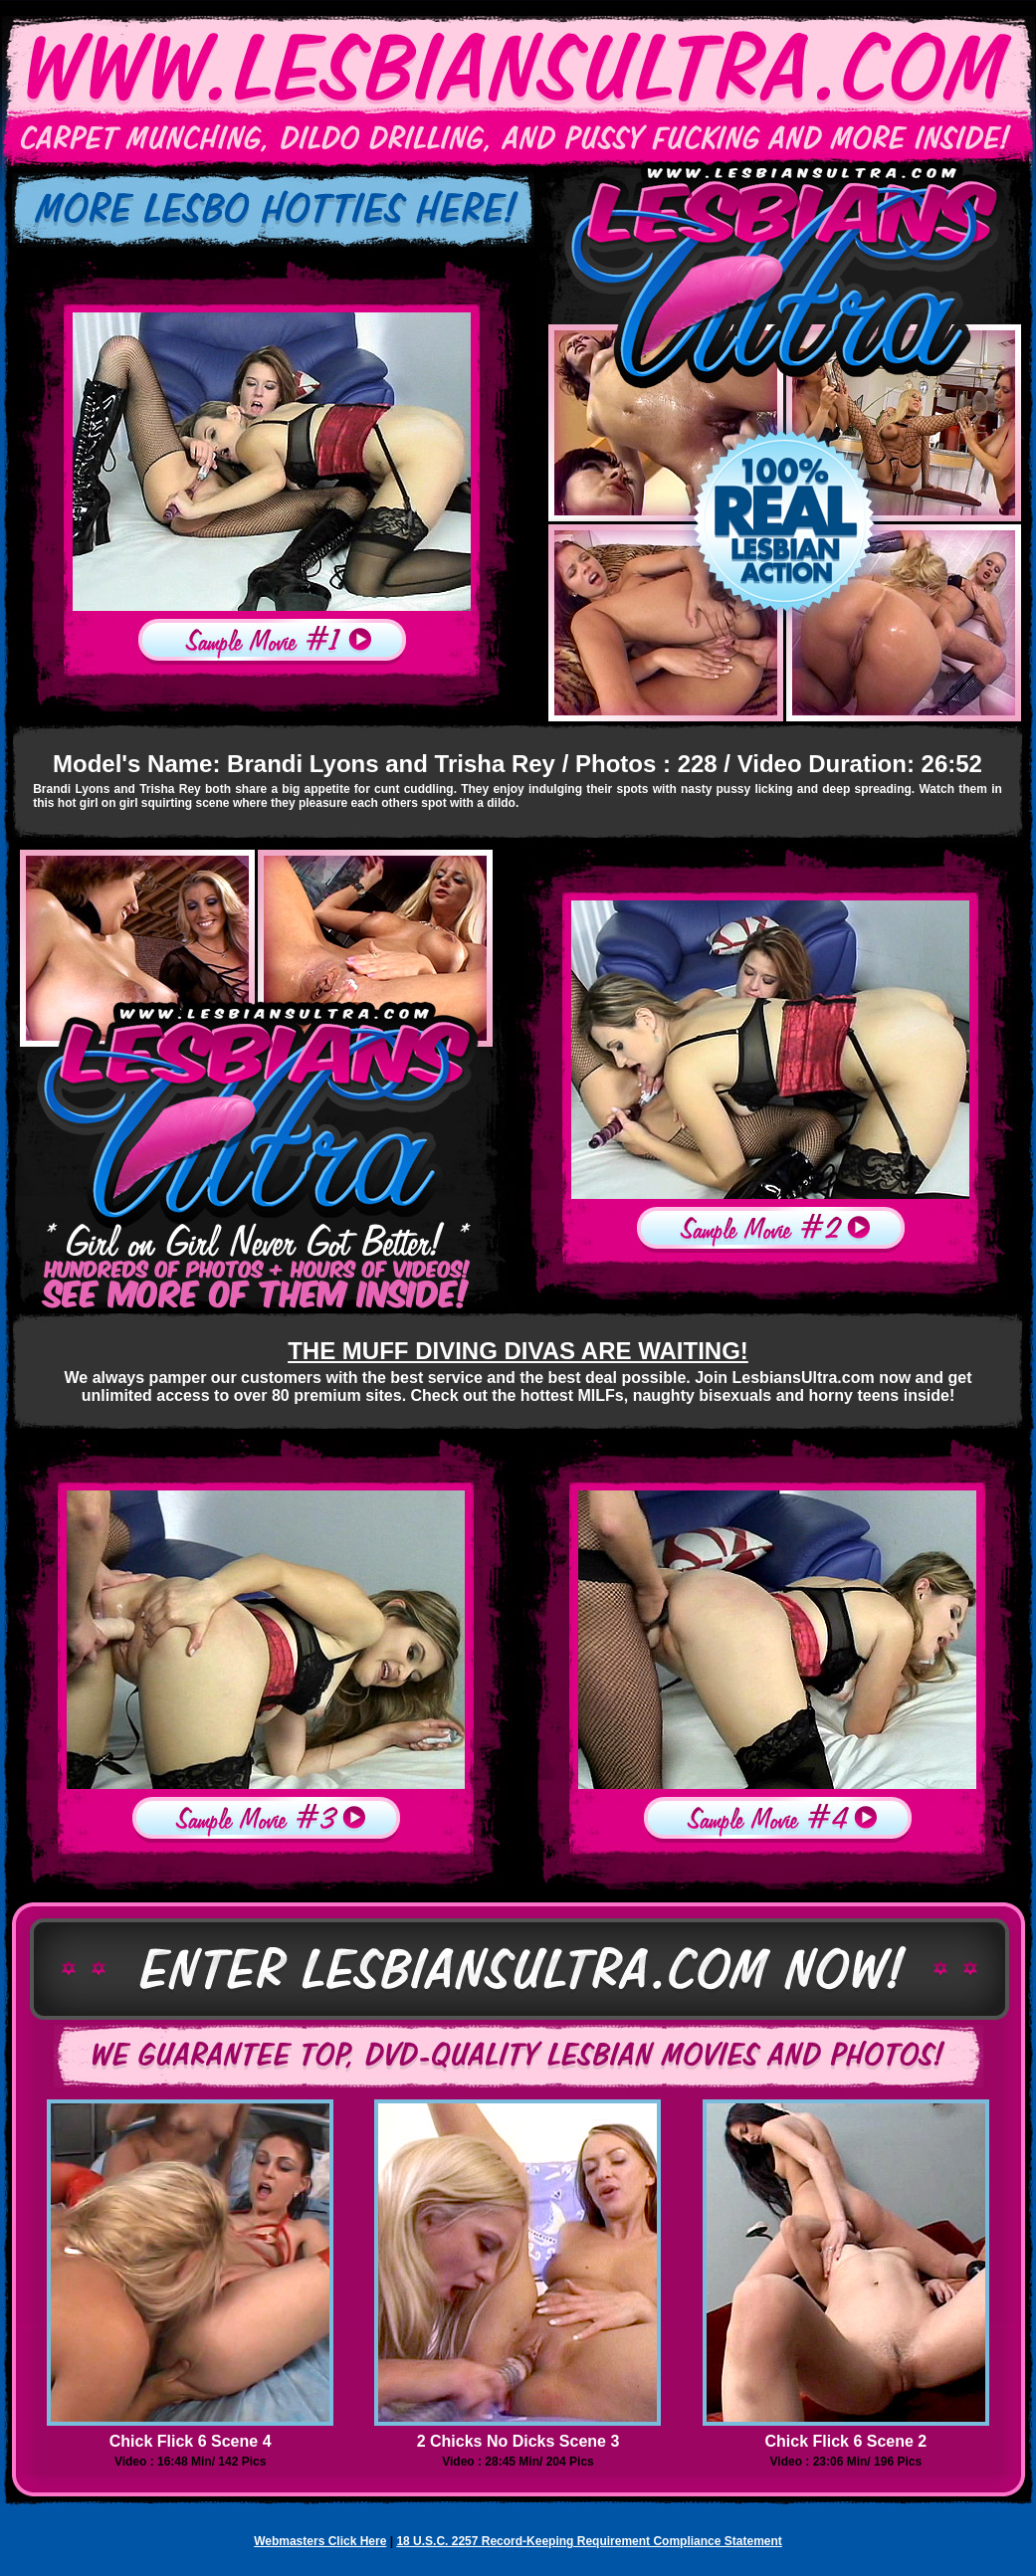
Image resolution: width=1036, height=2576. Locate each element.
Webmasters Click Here (320, 2541)
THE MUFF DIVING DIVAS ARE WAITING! (518, 1350)
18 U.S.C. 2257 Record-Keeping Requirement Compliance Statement (588, 2541)
